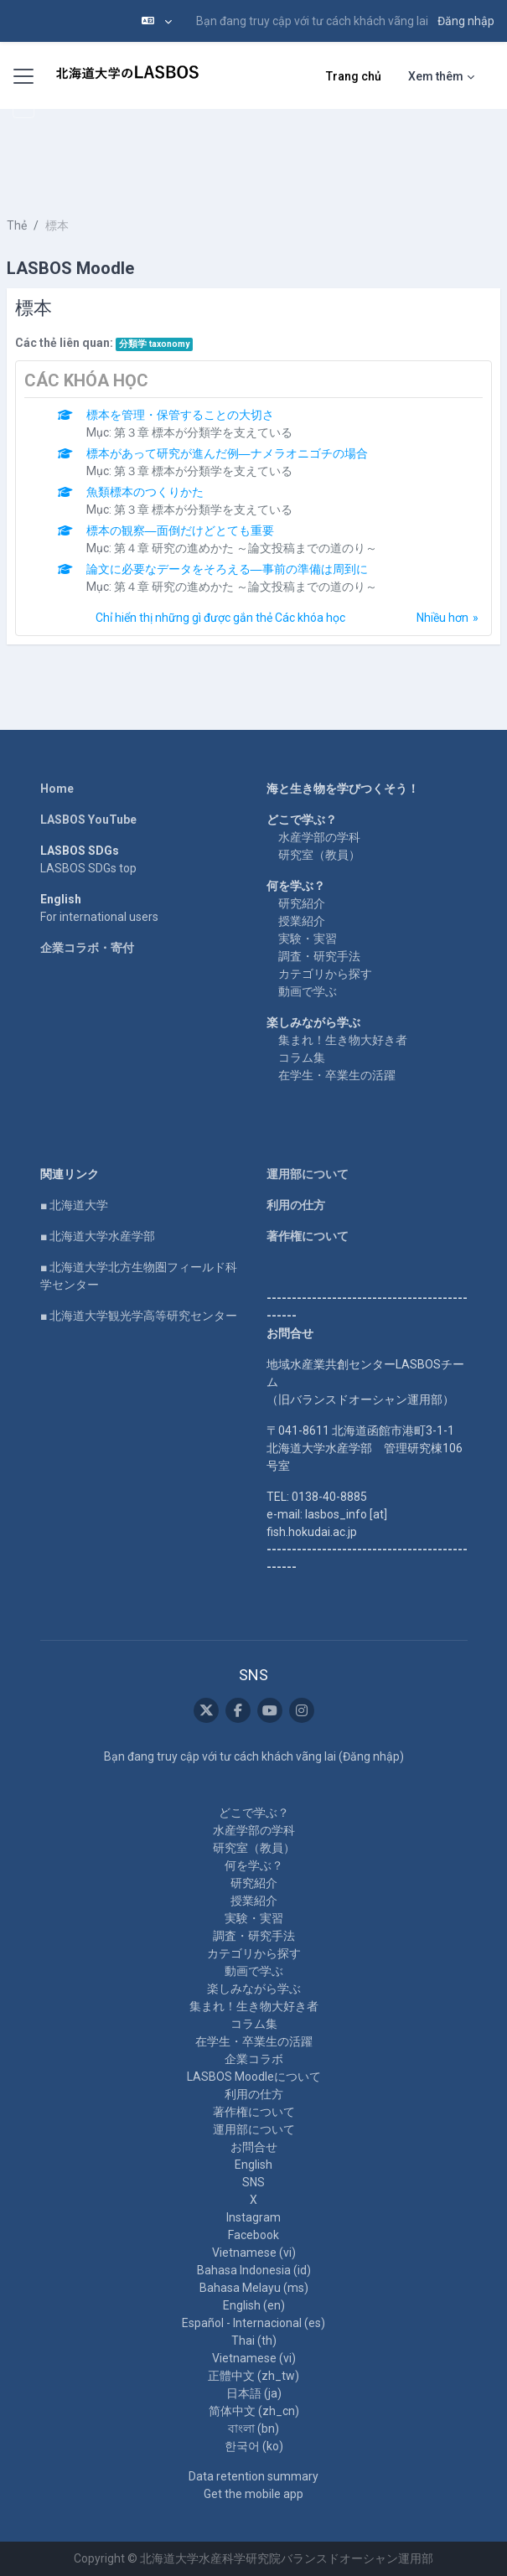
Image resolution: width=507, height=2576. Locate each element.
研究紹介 (301, 903)
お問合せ (253, 2147)
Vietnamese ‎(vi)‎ (254, 2252)
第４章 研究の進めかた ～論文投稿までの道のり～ (245, 548)
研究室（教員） (319, 854)
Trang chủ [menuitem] (353, 76)
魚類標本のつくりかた (145, 492)
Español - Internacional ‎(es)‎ (253, 2323)
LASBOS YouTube (88, 819)
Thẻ (17, 225)
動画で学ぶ (307, 991)
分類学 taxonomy (154, 344)
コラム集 (301, 1057)
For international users (99, 916)
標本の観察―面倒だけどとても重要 (180, 530)
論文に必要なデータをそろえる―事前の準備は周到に (227, 569)
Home (57, 788)
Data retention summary (253, 2476)
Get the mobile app (253, 2494)
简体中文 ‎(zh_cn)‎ (254, 2411)
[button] (156, 21)
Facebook (253, 2235)
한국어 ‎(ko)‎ (254, 2446)
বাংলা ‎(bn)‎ (253, 2428)
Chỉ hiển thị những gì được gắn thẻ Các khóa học (220, 617)
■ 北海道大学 (74, 1205)
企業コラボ (254, 2059)
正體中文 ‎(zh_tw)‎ (253, 2375)
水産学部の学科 (319, 837)
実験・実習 (307, 938)
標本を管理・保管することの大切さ (180, 415)
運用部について (307, 1174)
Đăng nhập (465, 21)
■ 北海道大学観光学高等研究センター (138, 1315)
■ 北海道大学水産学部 (97, 1236)
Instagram (253, 2217)
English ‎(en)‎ (254, 2305)
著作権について (307, 1236)
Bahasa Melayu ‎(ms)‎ (253, 2287)
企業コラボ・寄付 (87, 947)
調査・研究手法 (319, 956)
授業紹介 (301, 921)
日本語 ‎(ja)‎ (254, 2393)
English (253, 2164)
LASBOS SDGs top (88, 868)
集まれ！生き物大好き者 (342, 1040)
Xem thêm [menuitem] (435, 76)
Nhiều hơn (442, 617)
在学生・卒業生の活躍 (337, 1075)
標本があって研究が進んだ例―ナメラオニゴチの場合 (227, 453)
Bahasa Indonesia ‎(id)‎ (254, 2270)
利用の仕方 (295, 1205)
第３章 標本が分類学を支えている (203, 432)
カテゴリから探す (325, 973)
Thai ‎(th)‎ (254, 2340)
